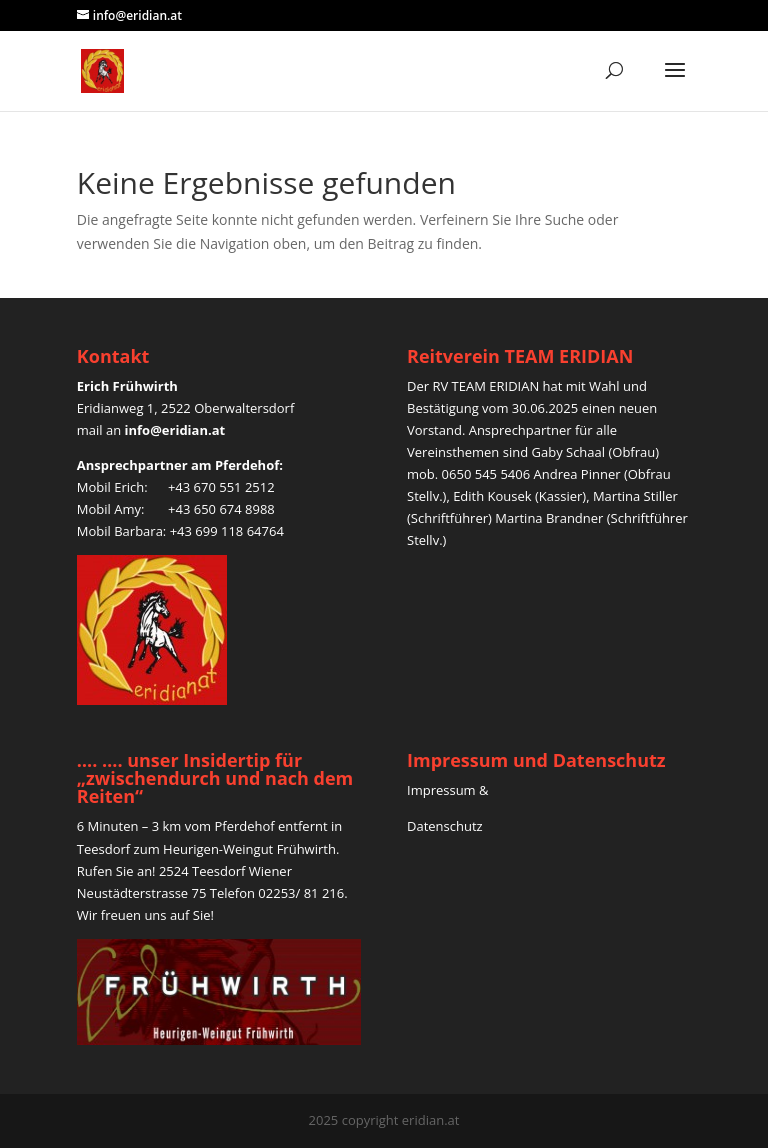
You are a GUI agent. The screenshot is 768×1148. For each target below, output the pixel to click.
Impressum (441, 790)
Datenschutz (446, 826)
